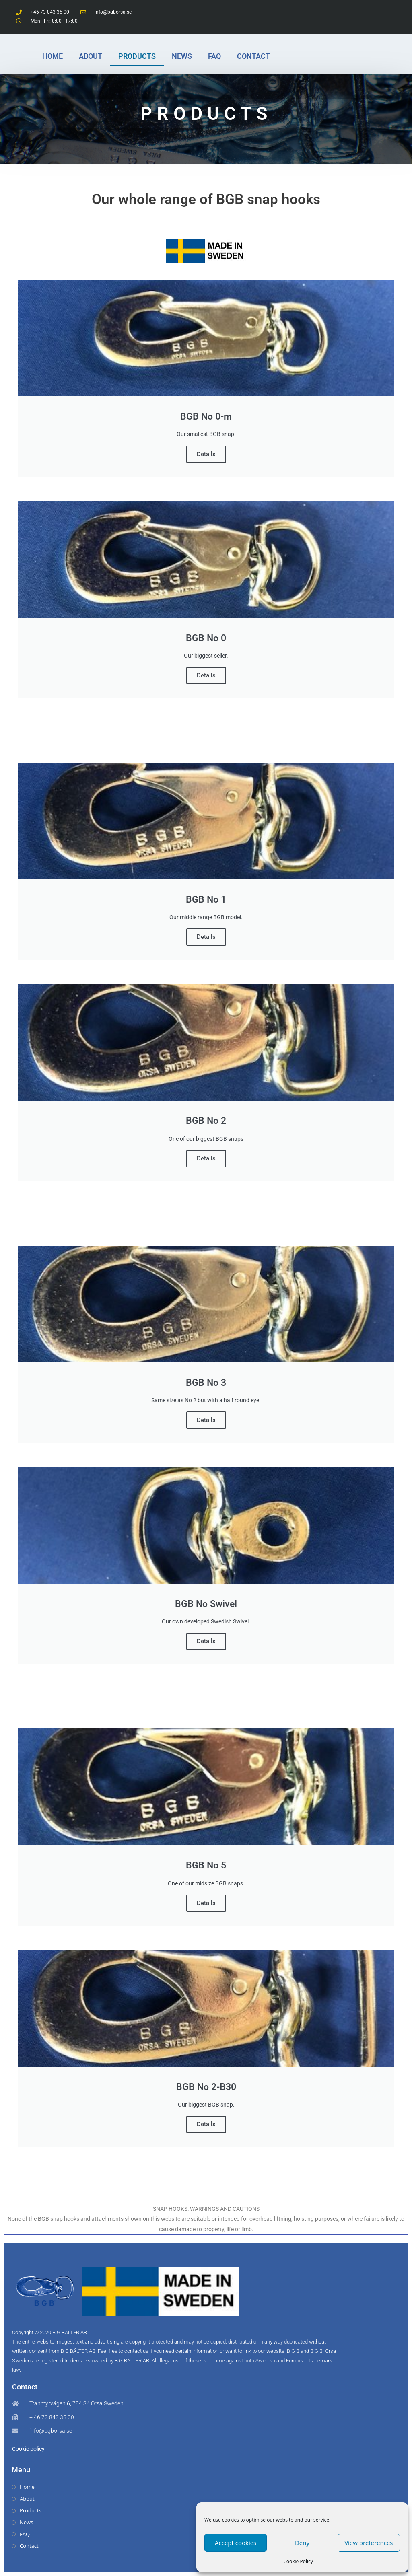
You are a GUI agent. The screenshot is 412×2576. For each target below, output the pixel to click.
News (26, 2522)
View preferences (368, 2543)
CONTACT (253, 56)
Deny (302, 2543)
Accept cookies (235, 2543)
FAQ (214, 56)
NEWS (182, 56)
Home (27, 2486)
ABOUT (90, 56)
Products (30, 2510)
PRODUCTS (137, 56)
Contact (29, 2545)
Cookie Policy (298, 2561)
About (27, 2498)
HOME (52, 56)
